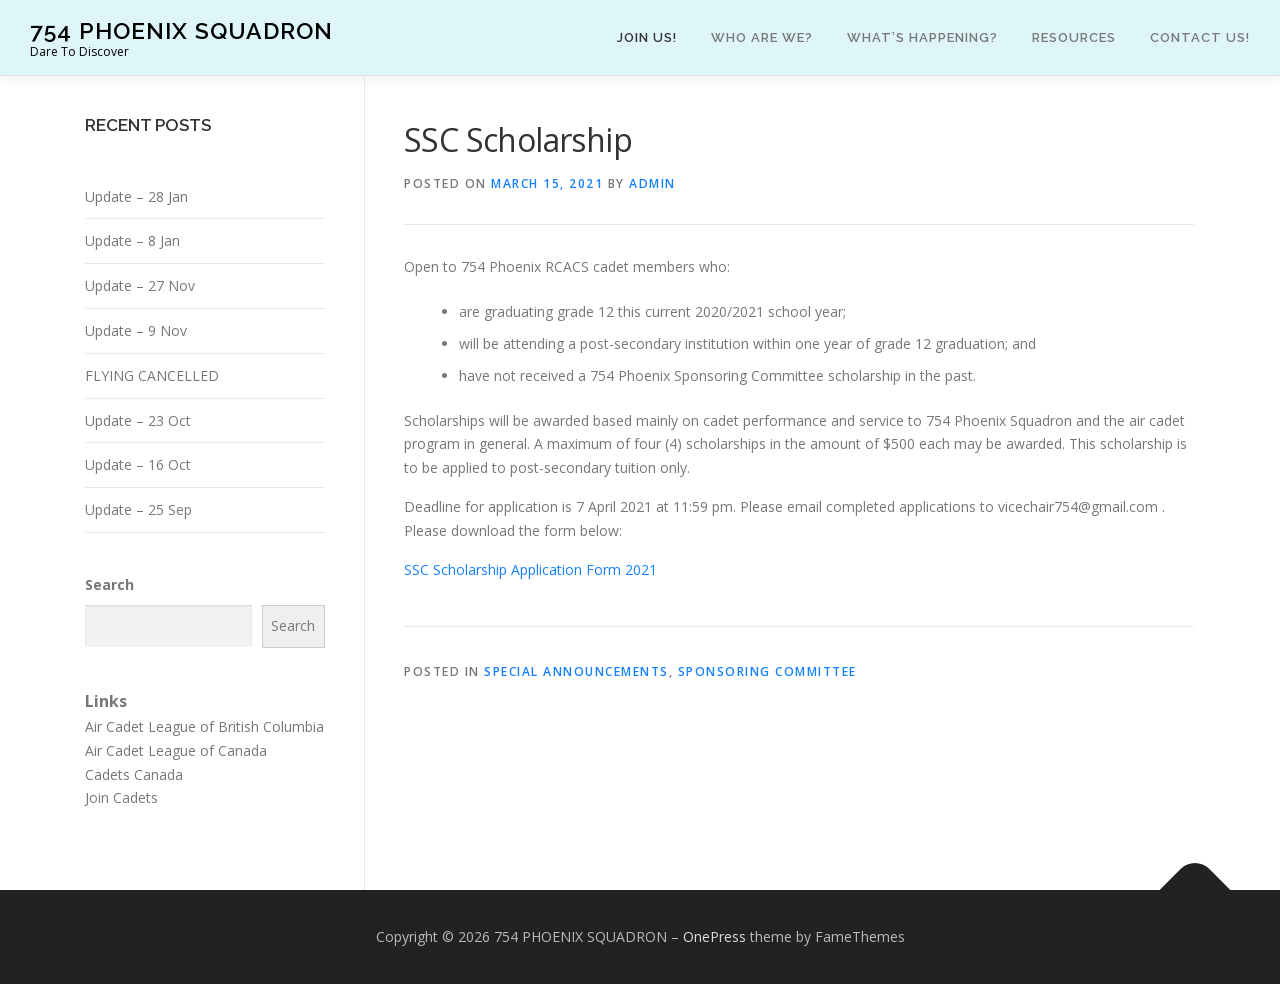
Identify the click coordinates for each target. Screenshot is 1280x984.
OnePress (714, 936)
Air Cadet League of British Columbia (204, 726)
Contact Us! (1200, 37)
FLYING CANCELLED (152, 375)
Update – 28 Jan (136, 196)
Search (109, 584)
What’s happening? (922, 37)
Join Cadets (121, 797)
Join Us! (647, 37)
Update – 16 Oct (138, 464)
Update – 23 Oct (138, 420)
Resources (1074, 37)
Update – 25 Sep (138, 509)
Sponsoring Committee (767, 671)
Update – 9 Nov (136, 330)
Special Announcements (576, 671)
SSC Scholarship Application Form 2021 (530, 569)
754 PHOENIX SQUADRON (181, 30)
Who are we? (762, 37)
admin (652, 183)
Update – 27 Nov (140, 285)
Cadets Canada (134, 774)
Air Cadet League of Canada (176, 750)
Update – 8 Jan (132, 240)
